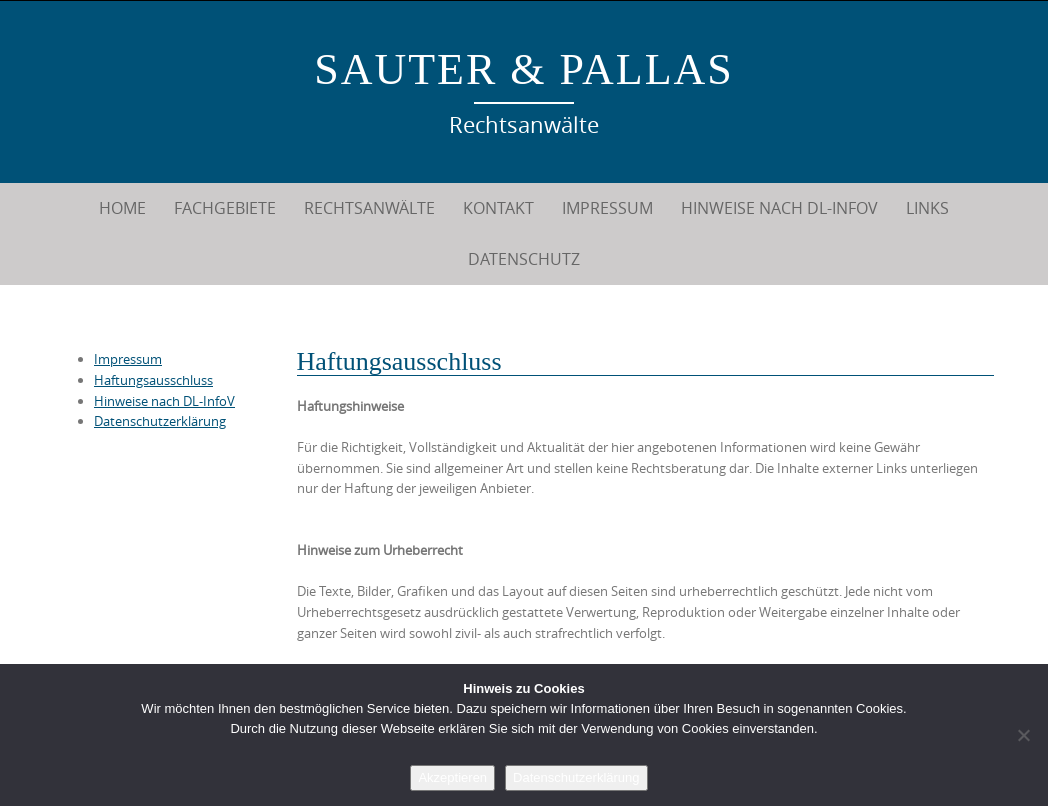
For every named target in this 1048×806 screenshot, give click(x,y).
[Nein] (1023, 735)
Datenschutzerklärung (160, 421)
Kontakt (498, 208)
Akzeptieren (452, 777)
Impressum (607, 208)
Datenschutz (524, 259)
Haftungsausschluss (153, 380)
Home (122, 208)
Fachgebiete (225, 208)
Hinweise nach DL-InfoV (779, 208)
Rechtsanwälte (369, 208)
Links (927, 208)
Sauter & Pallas (524, 69)
